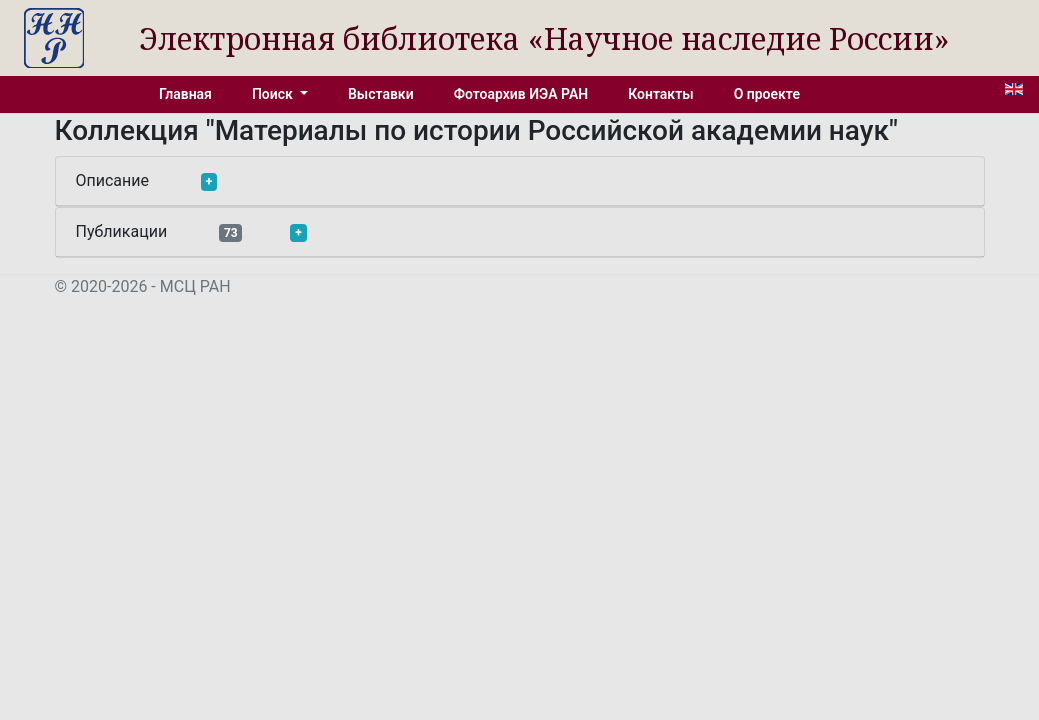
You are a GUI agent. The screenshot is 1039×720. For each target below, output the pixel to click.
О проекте (767, 94)
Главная (185, 94)
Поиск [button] (274, 94)
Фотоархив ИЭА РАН (521, 94)
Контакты (660, 94)
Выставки (381, 94)
